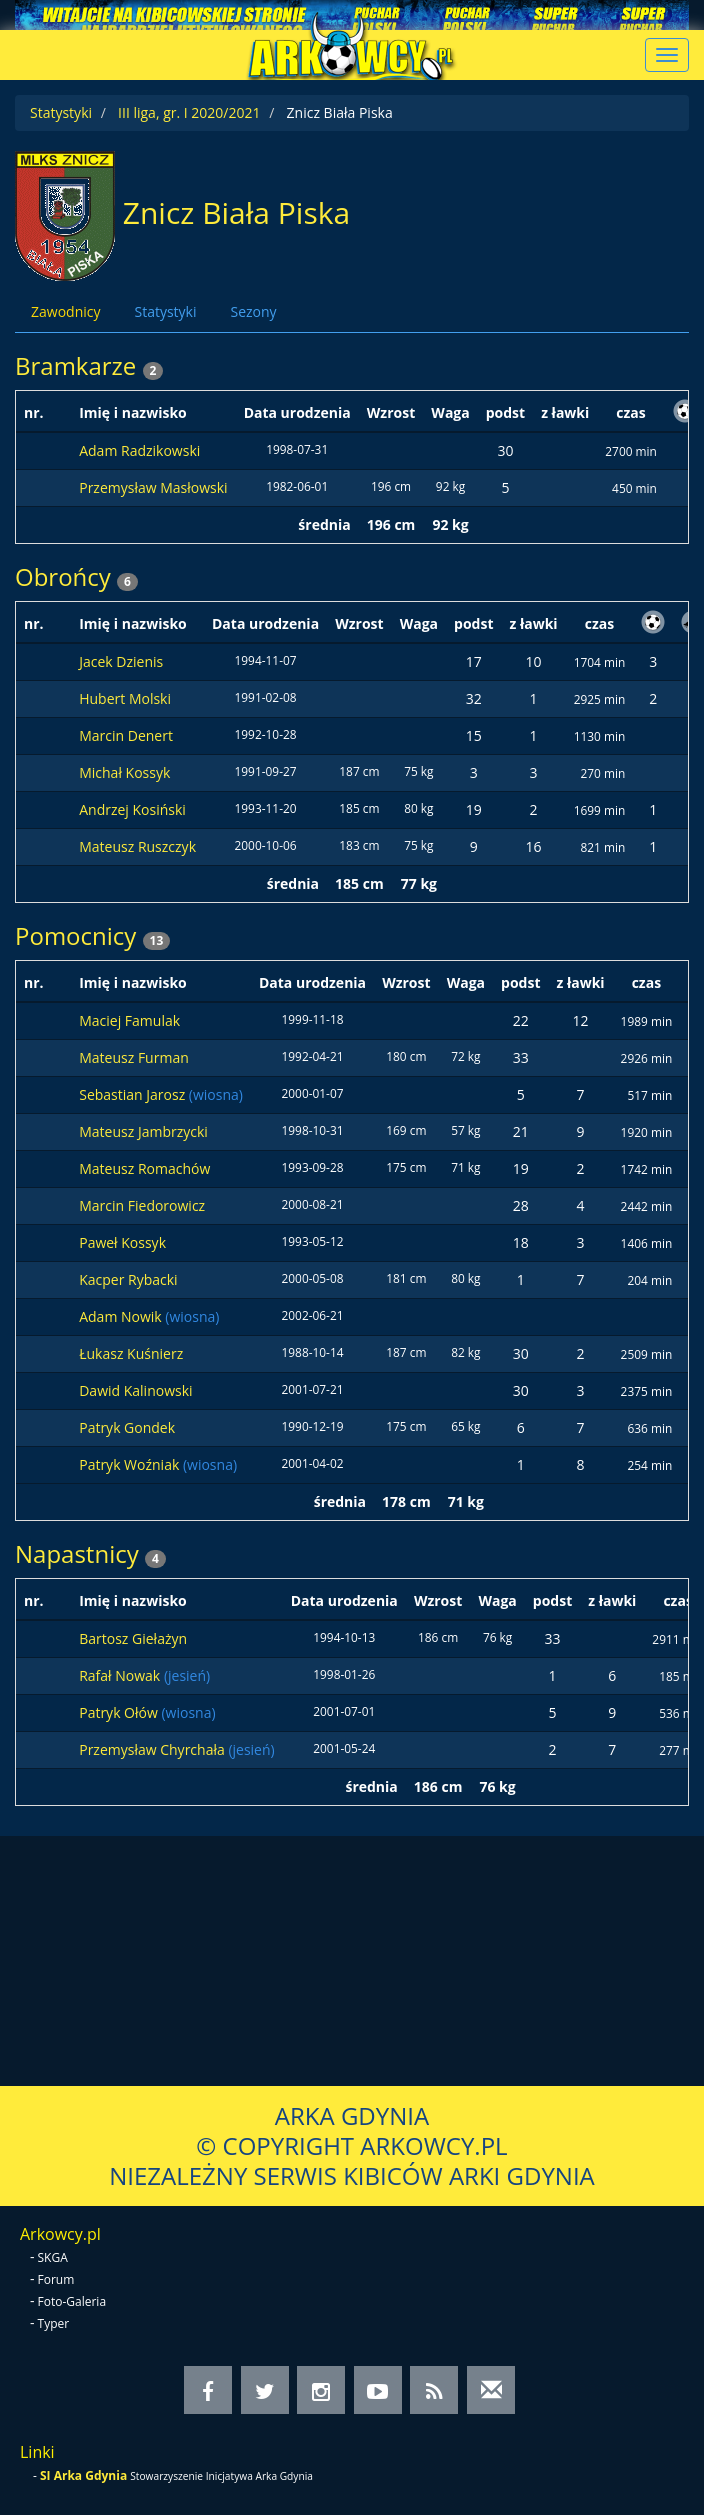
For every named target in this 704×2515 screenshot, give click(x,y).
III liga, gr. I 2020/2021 (189, 112)
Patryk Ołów (120, 1712)
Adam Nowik (122, 1316)
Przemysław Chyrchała (153, 1749)
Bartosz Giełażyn (133, 1638)
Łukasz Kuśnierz (131, 1353)
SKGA (53, 2257)
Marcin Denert (126, 735)
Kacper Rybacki (128, 1279)
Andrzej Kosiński (132, 809)
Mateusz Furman (134, 1057)
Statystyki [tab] (165, 311)
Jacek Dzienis (121, 661)
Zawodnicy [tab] (65, 311)
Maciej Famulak (129, 1020)
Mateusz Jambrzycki (143, 1131)
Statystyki (61, 112)
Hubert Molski (125, 698)
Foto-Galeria (72, 2301)
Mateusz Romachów (144, 1168)
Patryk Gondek (127, 1427)
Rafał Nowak (121, 1675)
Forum (56, 2279)
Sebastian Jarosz (134, 1094)
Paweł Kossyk (122, 1242)
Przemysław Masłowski (153, 487)
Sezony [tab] (253, 311)
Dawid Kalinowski (135, 1390)
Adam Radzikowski (139, 450)
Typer (54, 2323)
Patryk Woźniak (131, 1464)
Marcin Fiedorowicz (142, 1205)
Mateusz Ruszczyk (137, 846)
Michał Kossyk (124, 772)
